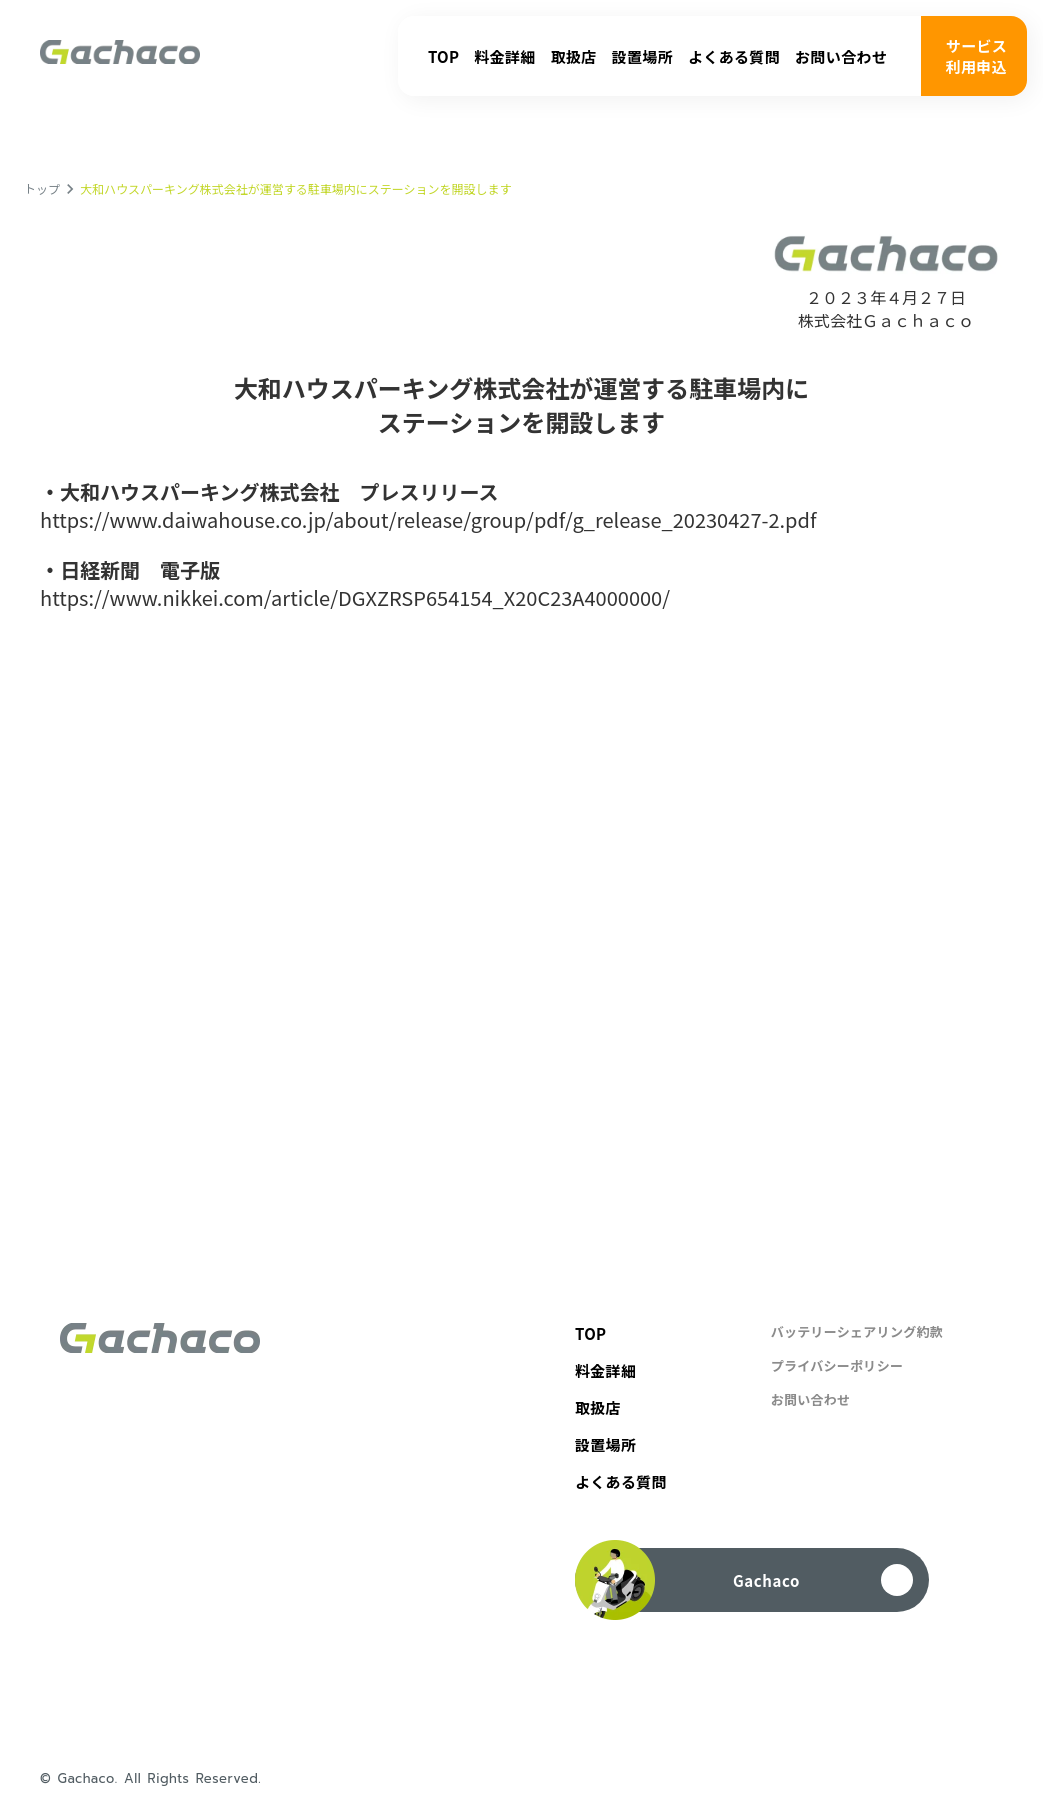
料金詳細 (504, 56)
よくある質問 (734, 56)
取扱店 (574, 56)
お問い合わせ (841, 56)
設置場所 (642, 56)
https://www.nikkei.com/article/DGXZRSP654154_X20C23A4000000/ (355, 598)
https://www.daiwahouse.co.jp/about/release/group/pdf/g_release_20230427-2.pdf (428, 520)
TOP (443, 56)
